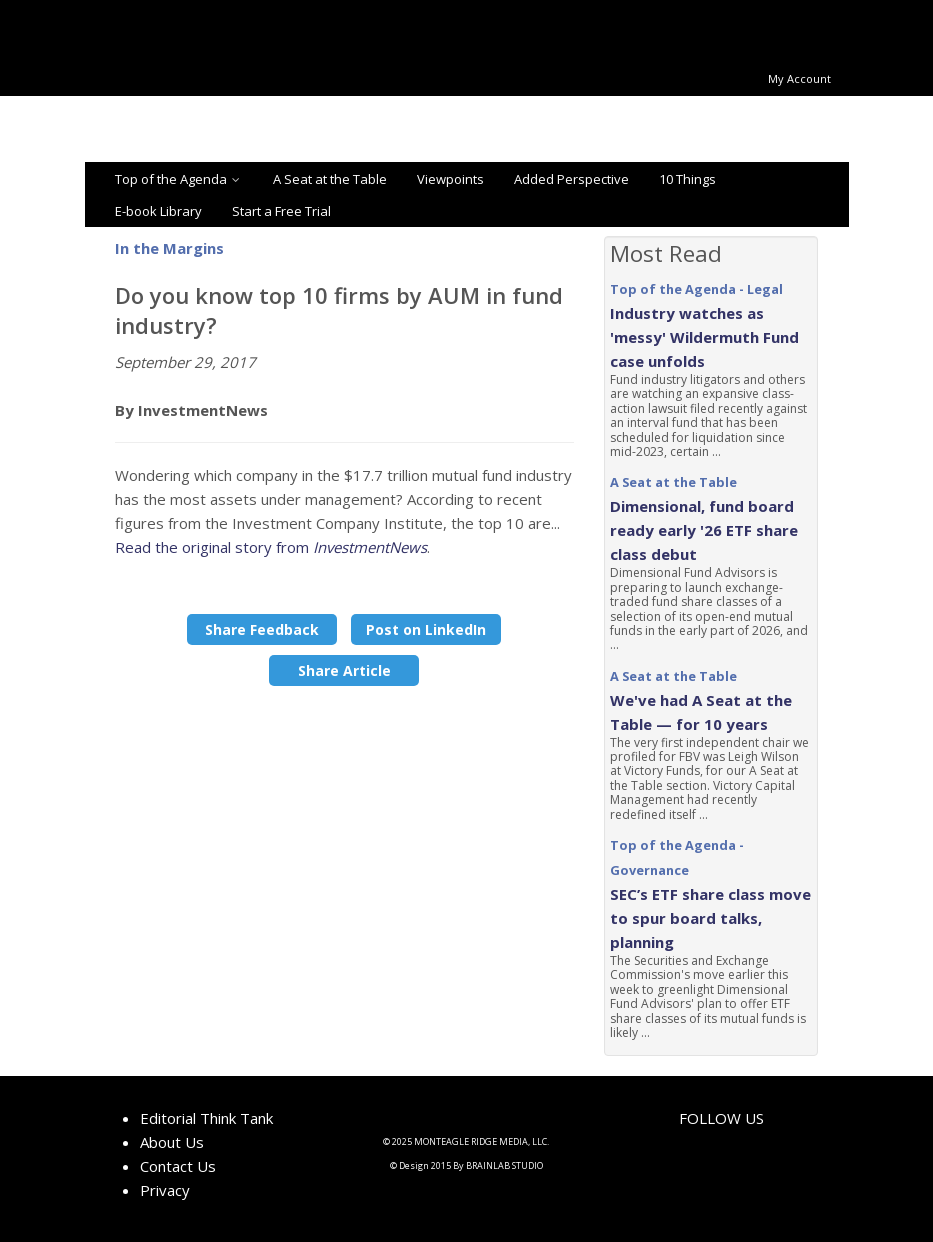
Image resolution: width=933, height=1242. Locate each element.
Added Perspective (571, 179)
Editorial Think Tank (206, 1118)
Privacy (165, 1190)
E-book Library (158, 211)
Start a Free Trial (281, 211)
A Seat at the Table (330, 179)
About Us (172, 1142)
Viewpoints (450, 179)
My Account (799, 78)
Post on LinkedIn (426, 629)
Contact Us (178, 1166)
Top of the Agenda (179, 179)
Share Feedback (262, 629)
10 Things (687, 179)
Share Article (344, 670)
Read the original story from (271, 547)
